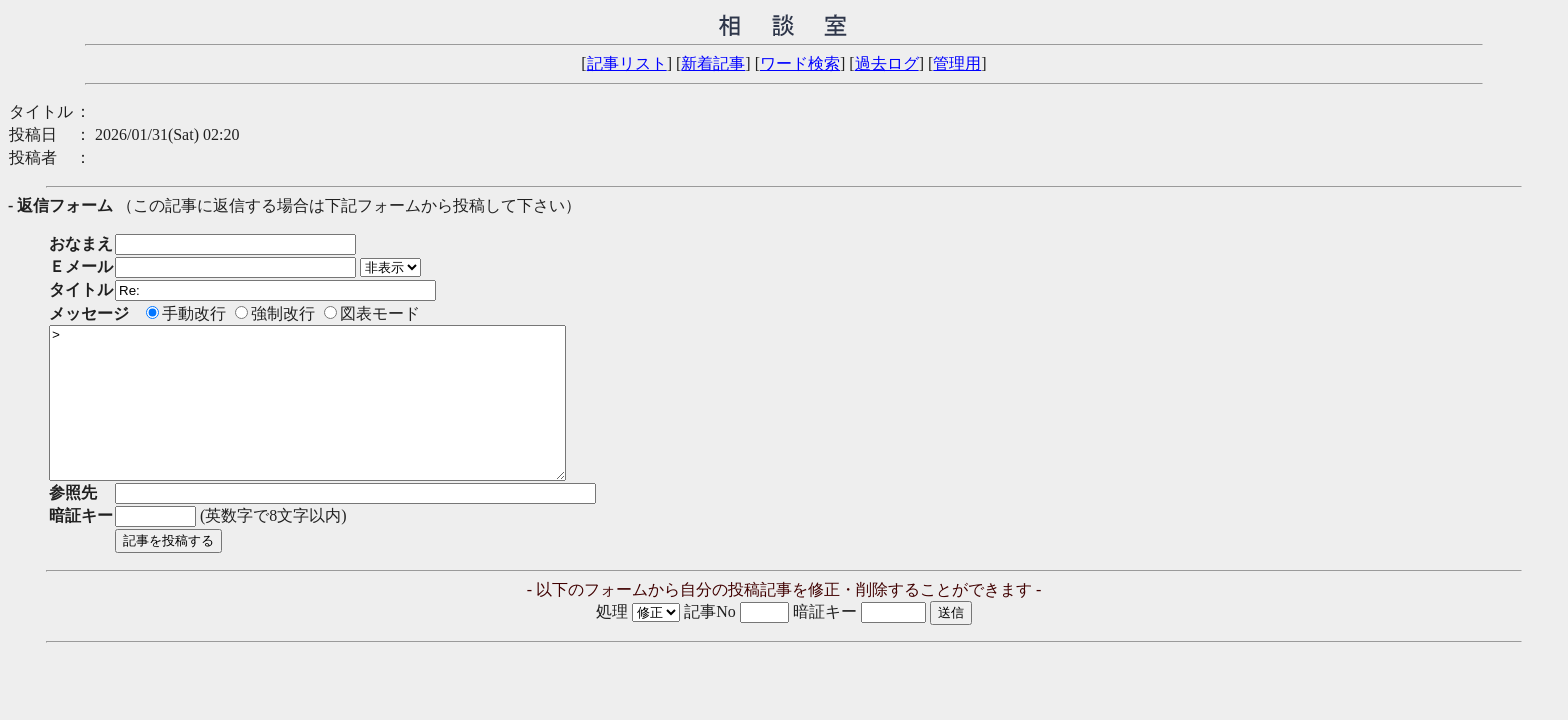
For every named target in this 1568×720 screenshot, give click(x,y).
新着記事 (713, 63)
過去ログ (887, 63)
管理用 (957, 63)
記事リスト (627, 63)
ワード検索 (800, 63)
